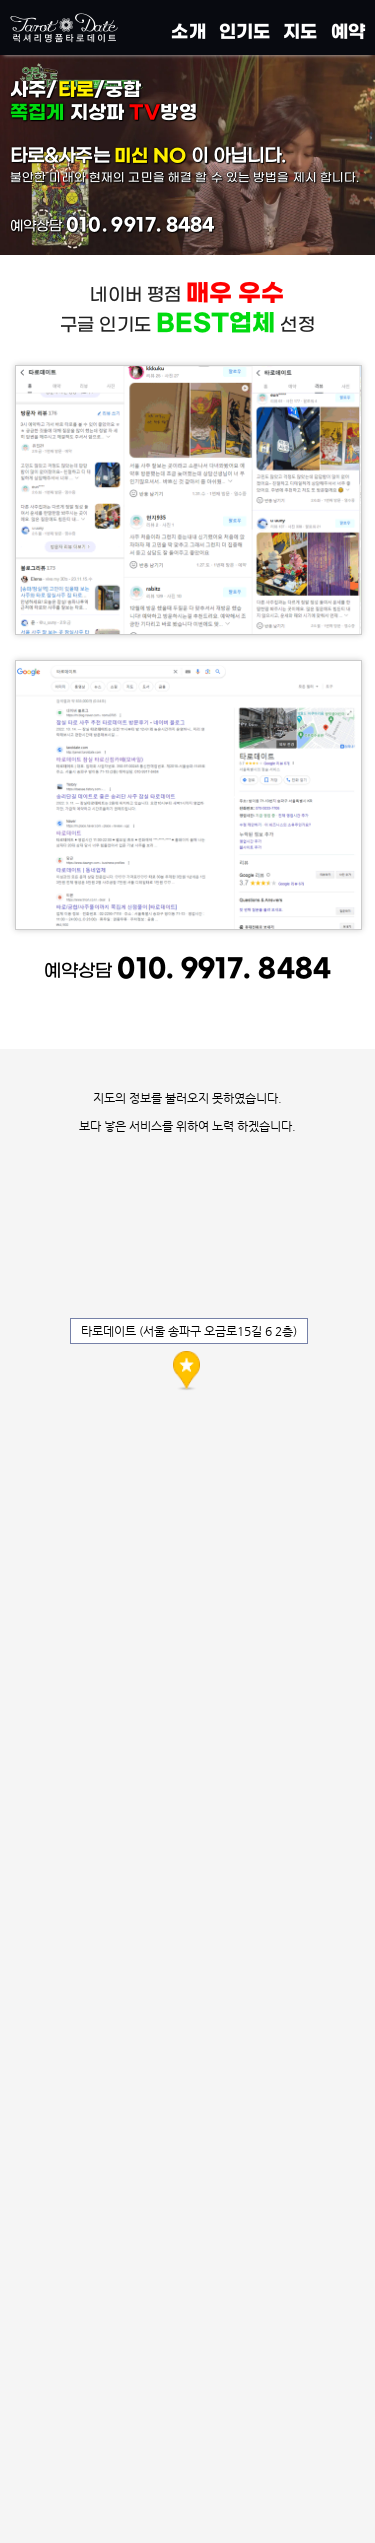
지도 (300, 32)
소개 (188, 32)
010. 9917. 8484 (140, 225)
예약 (348, 32)
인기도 (245, 32)
